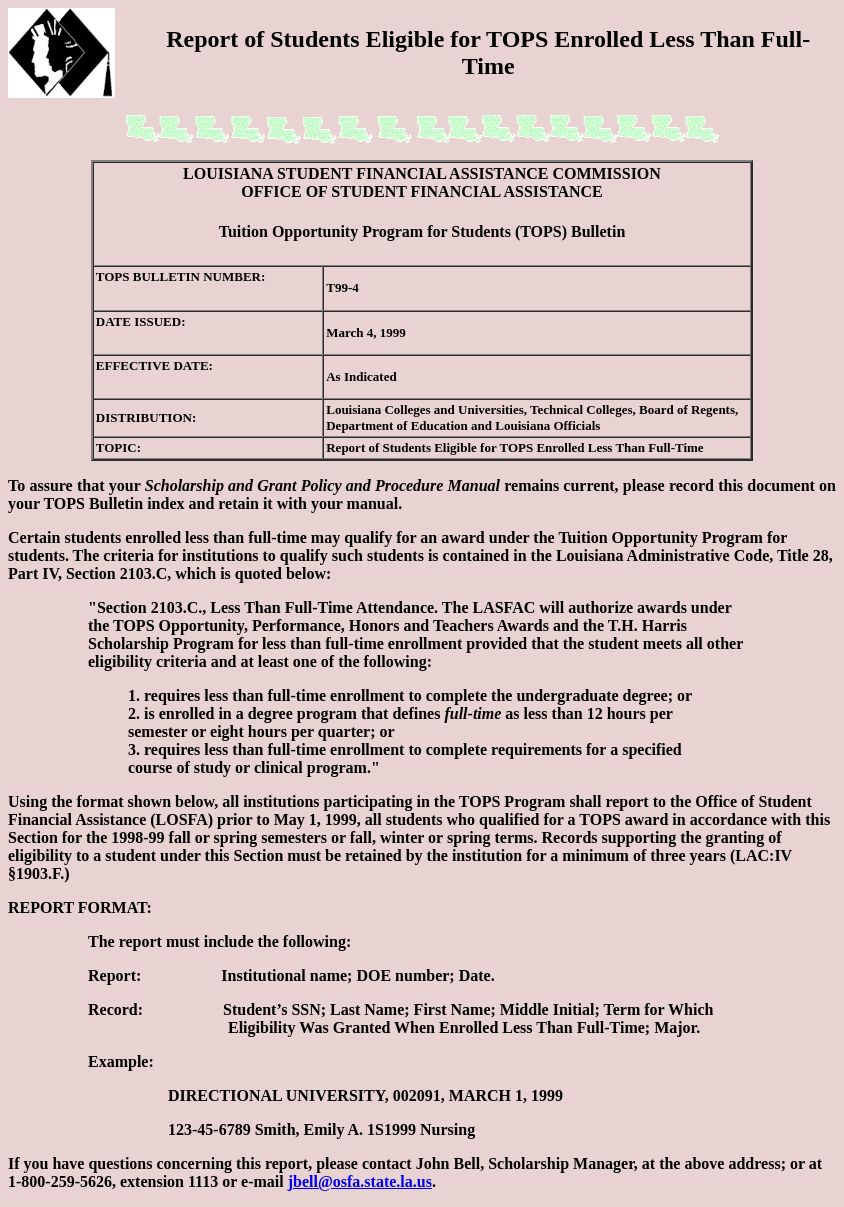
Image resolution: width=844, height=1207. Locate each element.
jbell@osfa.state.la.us (360, 1181)
